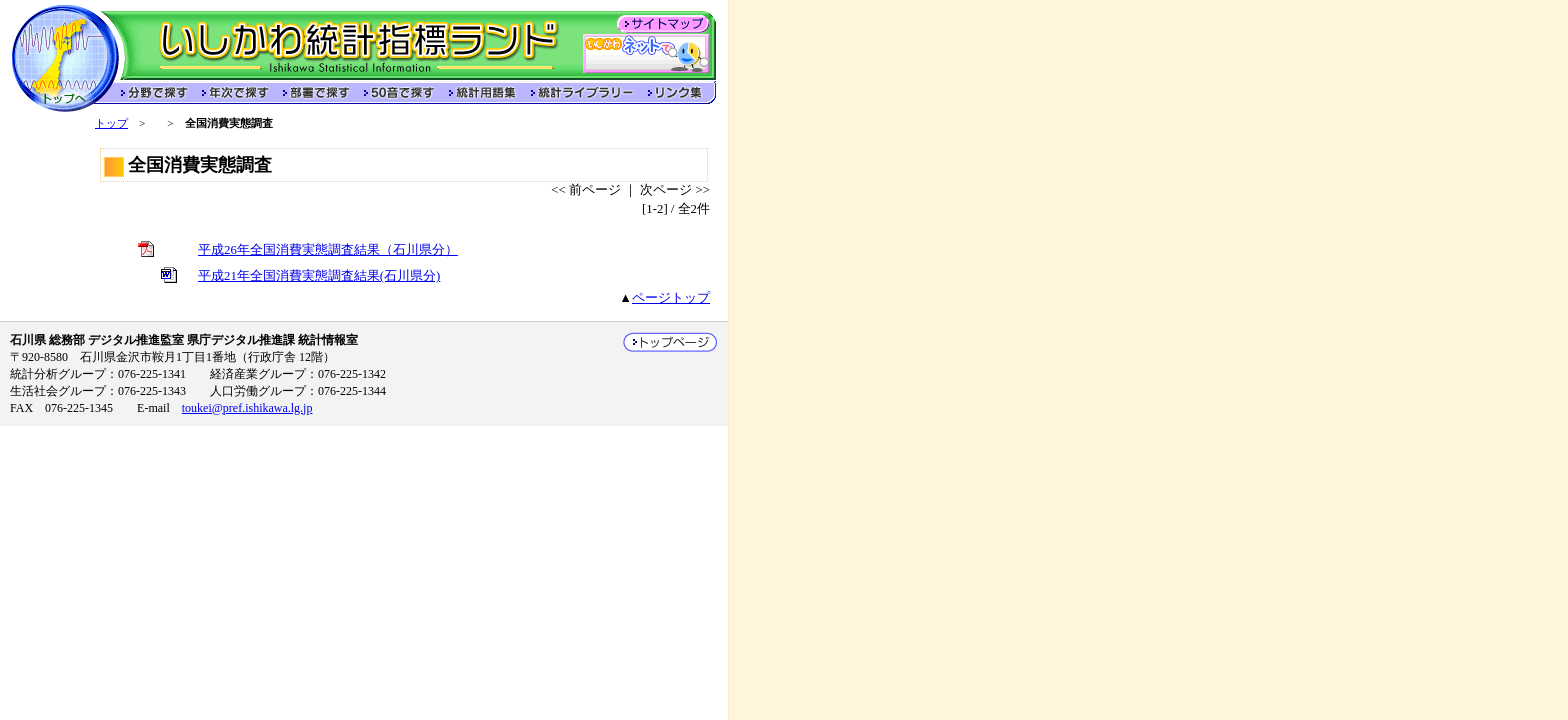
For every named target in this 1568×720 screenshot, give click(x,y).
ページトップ (671, 298)
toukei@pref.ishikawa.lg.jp (247, 408)
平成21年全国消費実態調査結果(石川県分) (319, 276)
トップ (111, 123)
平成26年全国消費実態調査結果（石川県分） (328, 250)
